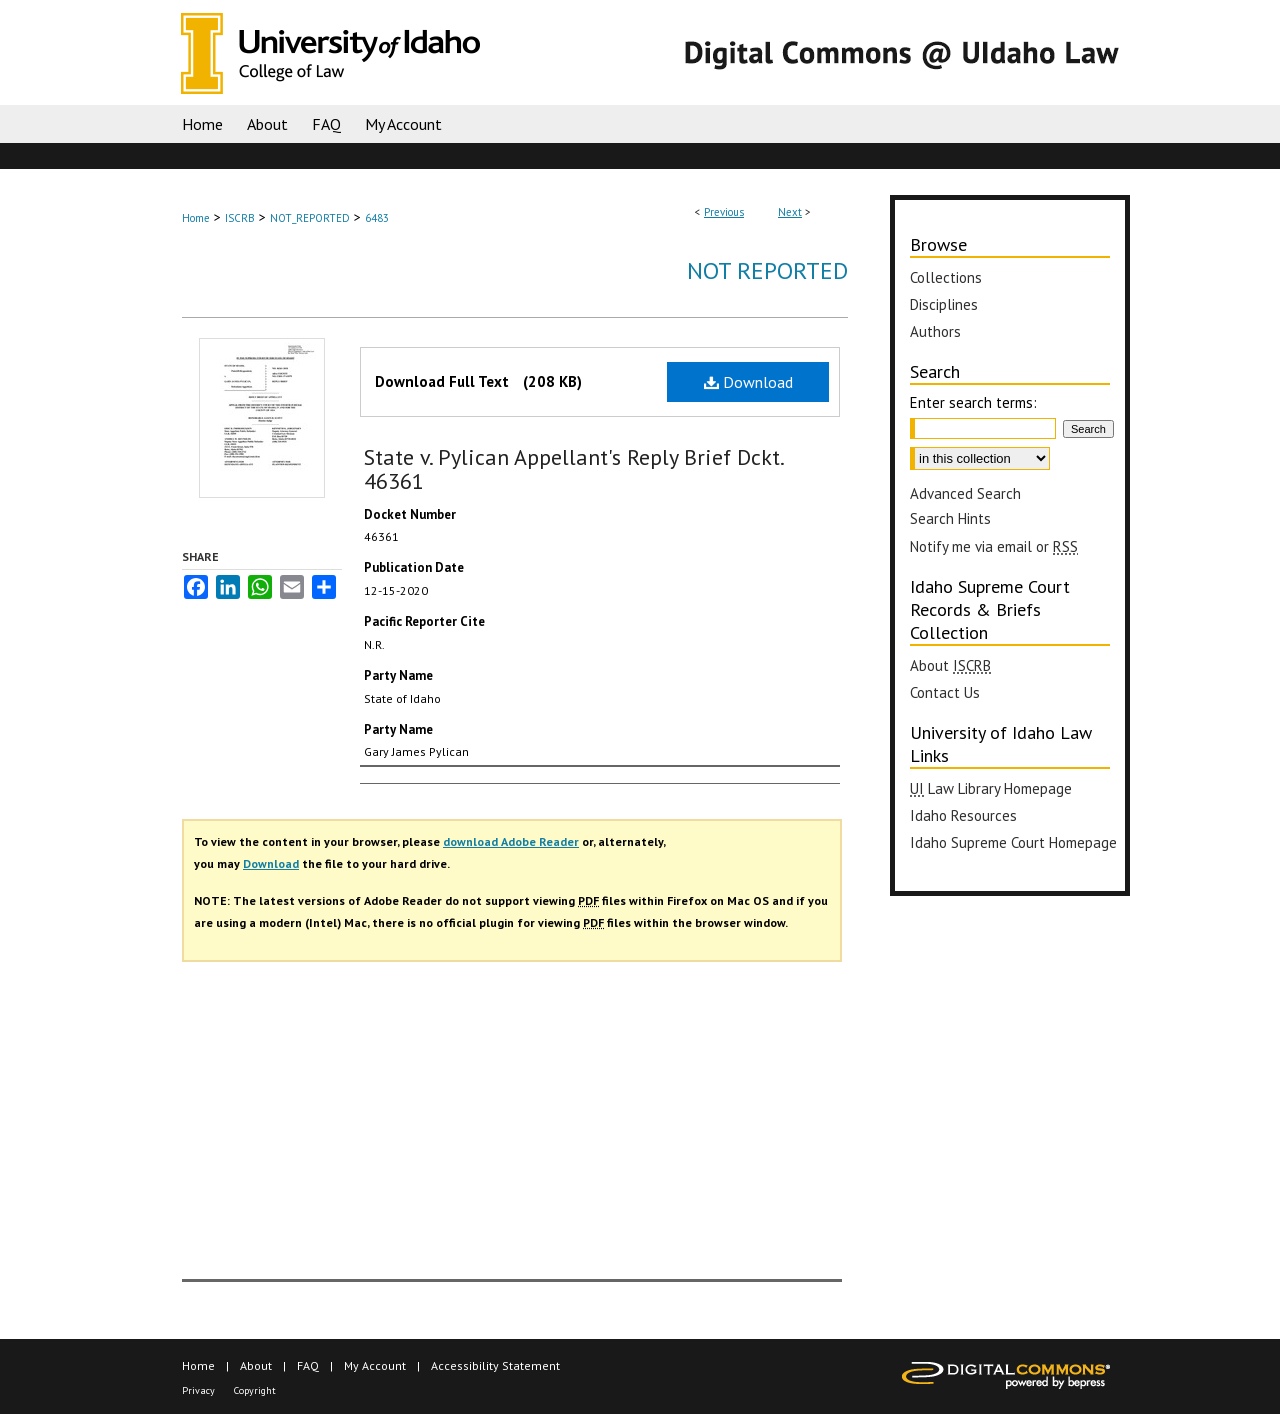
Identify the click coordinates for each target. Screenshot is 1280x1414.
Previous (724, 212)
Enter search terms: (973, 402)
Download (748, 382)
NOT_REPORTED (310, 218)
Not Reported (767, 270)
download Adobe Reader (511, 841)
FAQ (308, 1365)
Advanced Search (965, 493)
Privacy (198, 1390)
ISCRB (240, 218)
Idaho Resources (963, 815)
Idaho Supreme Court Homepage (1013, 842)
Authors (935, 331)
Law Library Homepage (991, 788)
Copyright (255, 1390)
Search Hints (950, 518)
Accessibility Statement (495, 1365)
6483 (377, 218)
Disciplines (944, 304)
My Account (375, 1365)
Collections (946, 277)
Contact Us (945, 692)
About (950, 665)
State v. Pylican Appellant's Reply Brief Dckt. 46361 (573, 469)
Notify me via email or (994, 546)
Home (196, 218)
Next (790, 212)
